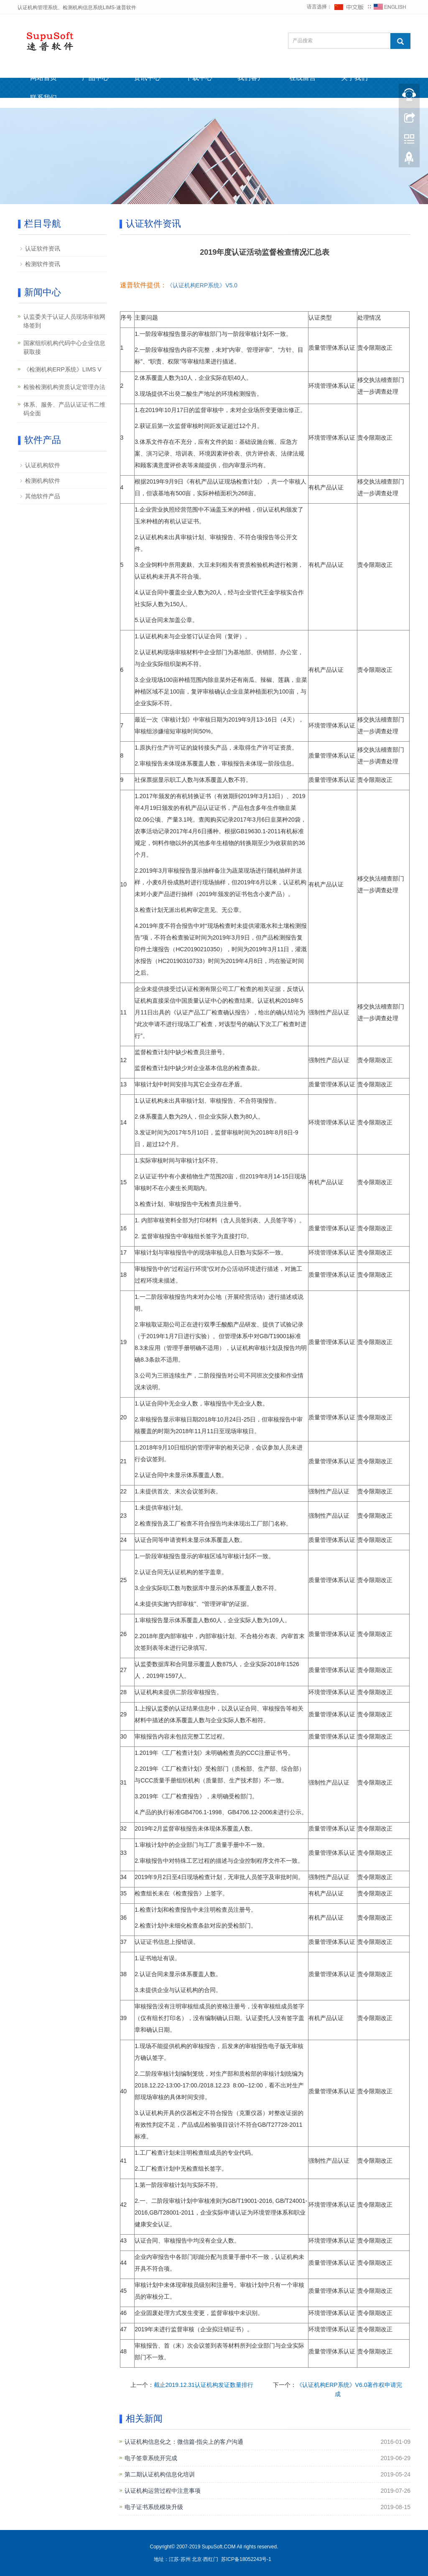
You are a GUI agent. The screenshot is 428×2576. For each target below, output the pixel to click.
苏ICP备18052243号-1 (247, 2559)
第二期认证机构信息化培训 (160, 2474)
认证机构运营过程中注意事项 (163, 2490)
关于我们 (354, 77)
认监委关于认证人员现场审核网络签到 (64, 321)
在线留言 (302, 77)
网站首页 (43, 77)
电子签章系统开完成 (151, 2458)
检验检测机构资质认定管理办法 (64, 387)
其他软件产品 (42, 496)
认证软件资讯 (42, 248)
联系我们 (43, 97)
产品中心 (95, 77)
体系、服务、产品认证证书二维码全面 (64, 409)
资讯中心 (147, 77)
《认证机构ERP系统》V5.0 (202, 285)
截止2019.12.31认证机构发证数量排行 (203, 2384)
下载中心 (199, 77)
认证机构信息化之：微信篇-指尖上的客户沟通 (184, 2441)
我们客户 (250, 77)
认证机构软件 (42, 465)
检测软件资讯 (42, 264)
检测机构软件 (42, 480)
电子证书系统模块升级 (154, 2507)
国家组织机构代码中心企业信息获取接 (64, 347)
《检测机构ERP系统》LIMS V (62, 369)
